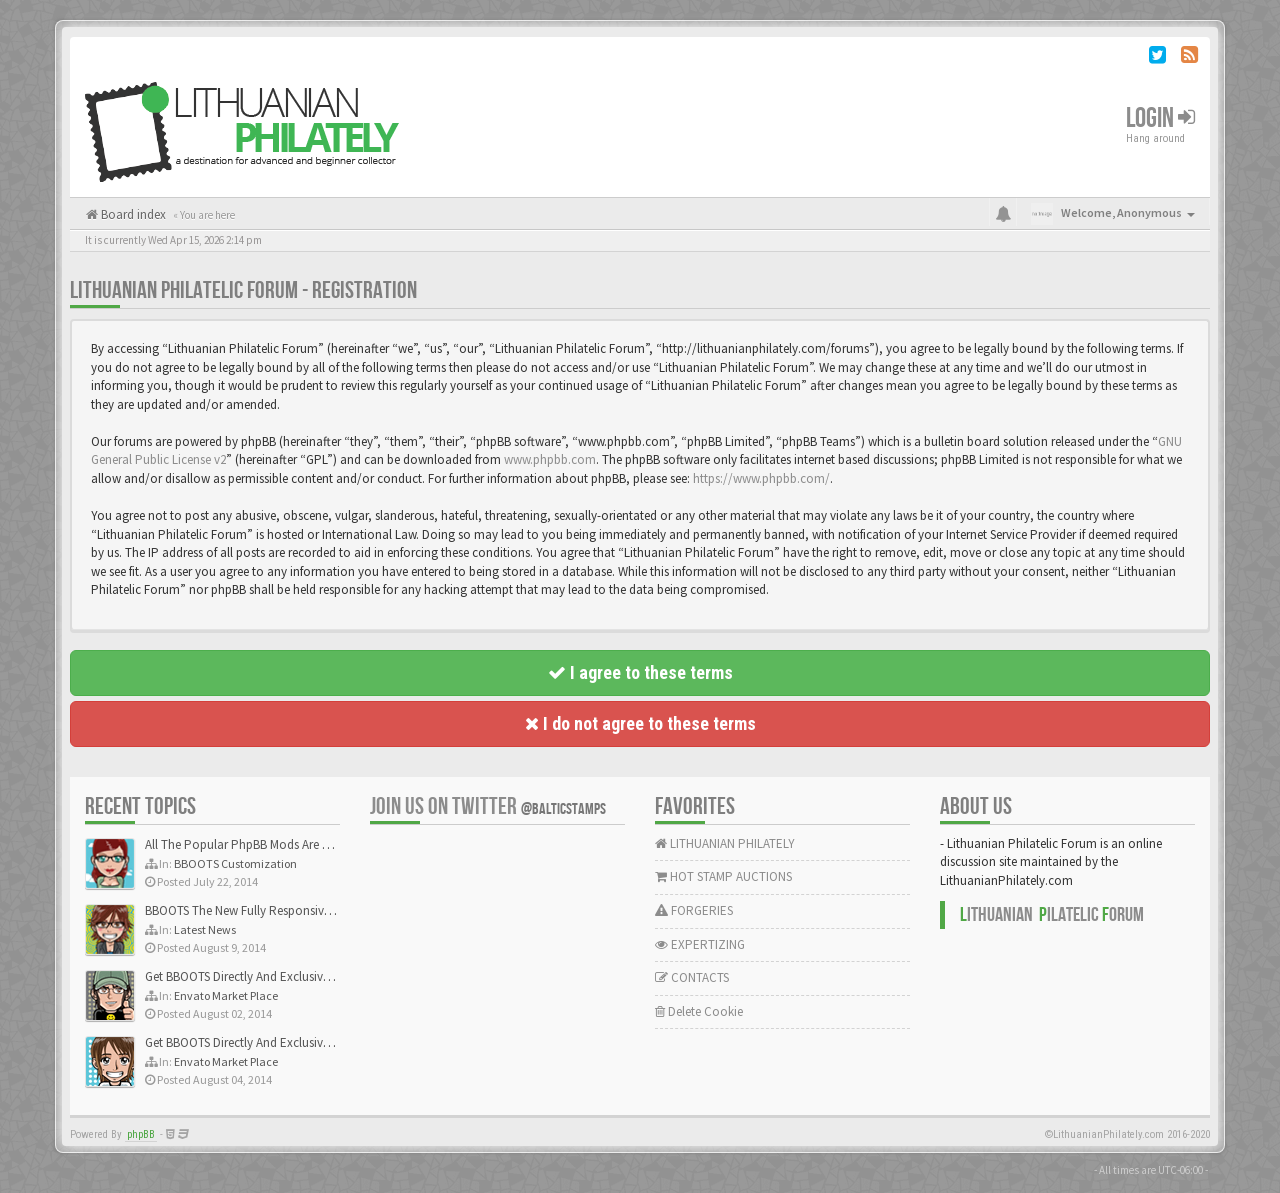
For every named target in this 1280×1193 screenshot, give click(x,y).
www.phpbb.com (550, 459)
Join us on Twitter (488, 806)
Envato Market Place (226, 995)
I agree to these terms (640, 672)
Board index (132, 214)
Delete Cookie (699, 1011)
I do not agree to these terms (640, 723)
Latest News (205, 929)
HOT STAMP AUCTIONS (723, 876)
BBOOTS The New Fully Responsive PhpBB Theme (277, 910)
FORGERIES (694, 910)
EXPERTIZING (700, 944)
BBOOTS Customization (235, 863)
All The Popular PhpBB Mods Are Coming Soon (271, 844)
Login (1160, 118)
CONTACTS (692, 977)
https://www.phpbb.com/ (761, 478)
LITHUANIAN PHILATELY (725, 843)
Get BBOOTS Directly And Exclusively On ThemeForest (287, 976)
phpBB (141, 1134)
